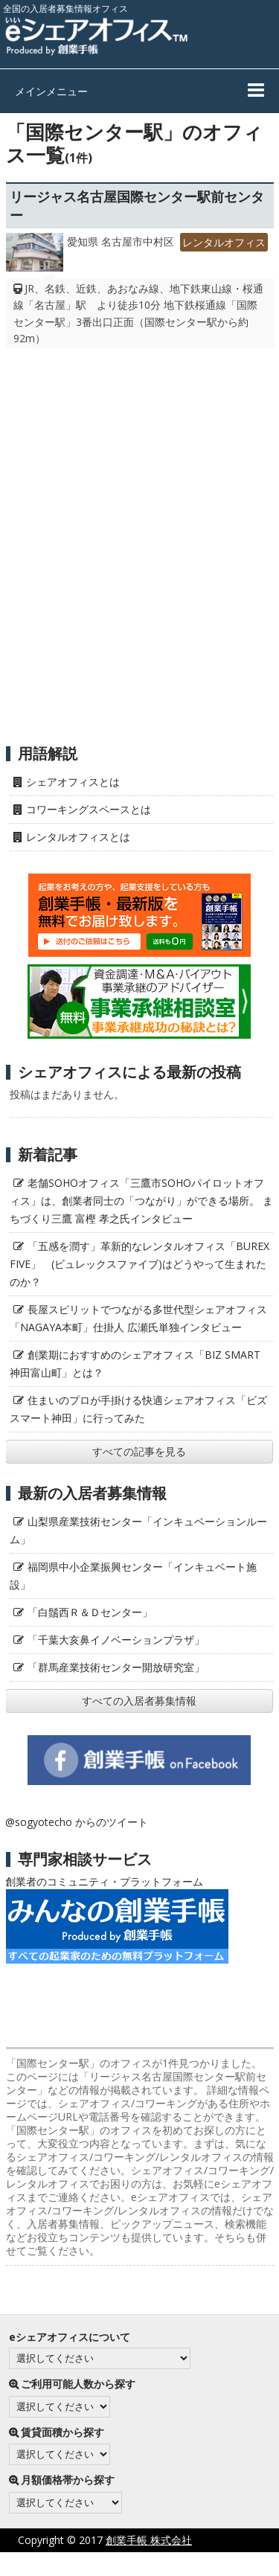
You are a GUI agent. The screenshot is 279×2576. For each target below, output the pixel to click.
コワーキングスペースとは (88, 809)
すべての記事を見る (139, 1451)
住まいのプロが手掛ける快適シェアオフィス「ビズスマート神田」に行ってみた (138, 1409)
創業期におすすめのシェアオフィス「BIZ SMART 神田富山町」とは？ (135, 1364)
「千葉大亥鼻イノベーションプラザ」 (116, 1640)
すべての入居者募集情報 (139, 1701)
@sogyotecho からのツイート (76, 1822)
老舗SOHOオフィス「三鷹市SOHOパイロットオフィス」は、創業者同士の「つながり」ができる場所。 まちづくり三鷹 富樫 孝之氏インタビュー (141, 1200)
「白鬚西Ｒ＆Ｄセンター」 (90, 1612)
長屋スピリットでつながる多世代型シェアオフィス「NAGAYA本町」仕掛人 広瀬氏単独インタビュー (138, 1318)
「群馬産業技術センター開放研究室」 (116, 1667)
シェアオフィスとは (73, 782)
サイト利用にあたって (227, 2564)
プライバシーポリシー (102, 2564)
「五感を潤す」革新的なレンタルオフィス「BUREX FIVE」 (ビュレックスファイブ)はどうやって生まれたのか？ (139, 1264)
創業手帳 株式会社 (149, 2540)
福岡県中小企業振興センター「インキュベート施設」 (133, 1576)
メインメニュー (51, 91)
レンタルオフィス (224, 242)
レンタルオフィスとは (78, 837)
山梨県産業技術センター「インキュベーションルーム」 (138, 1530)
